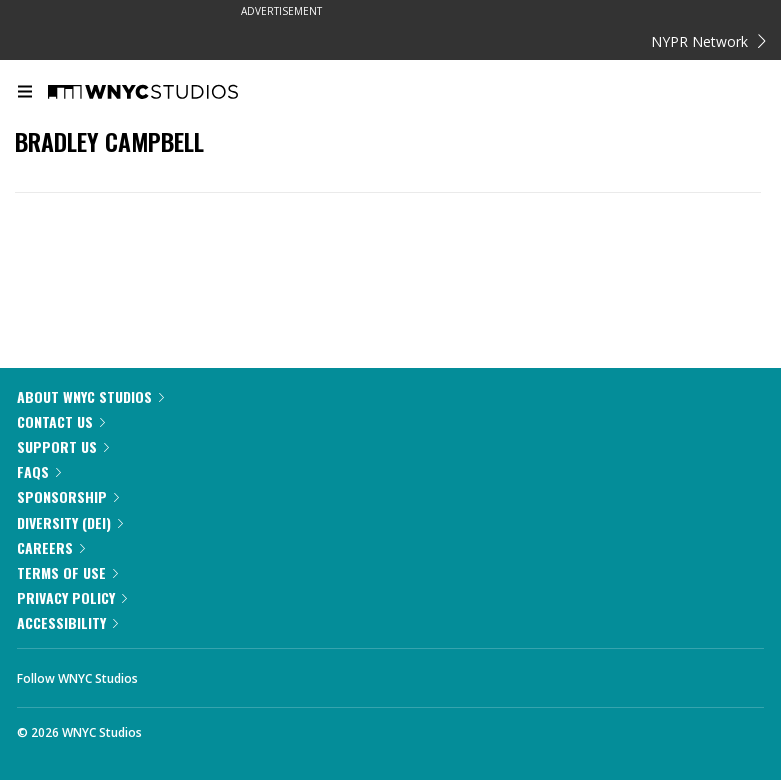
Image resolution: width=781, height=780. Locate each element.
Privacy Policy (72, 597)
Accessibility (67, 622)
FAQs (39, 471)
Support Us (63, 446)
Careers (51, 547)
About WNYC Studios (90, 396)
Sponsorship (68, 496)
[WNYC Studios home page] (168, 93)
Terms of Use (67, 572)
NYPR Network (708, 41)
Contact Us (61, 421)
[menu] (25, 93)
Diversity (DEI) (70, 522)
